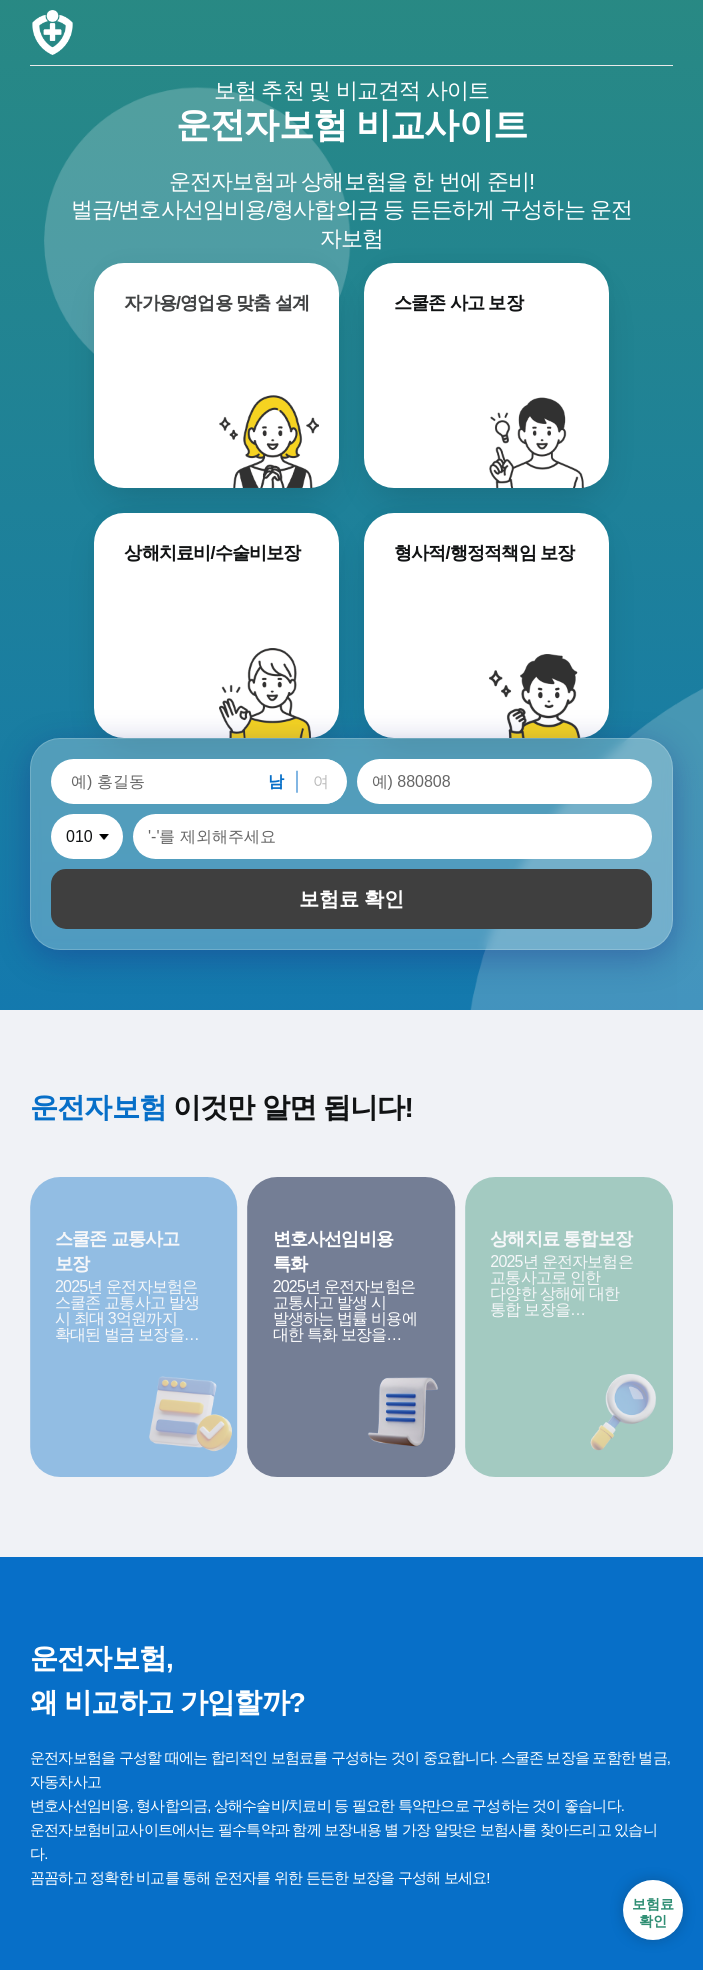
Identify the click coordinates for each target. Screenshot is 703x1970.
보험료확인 (653, 1912)
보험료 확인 (352, 899)
